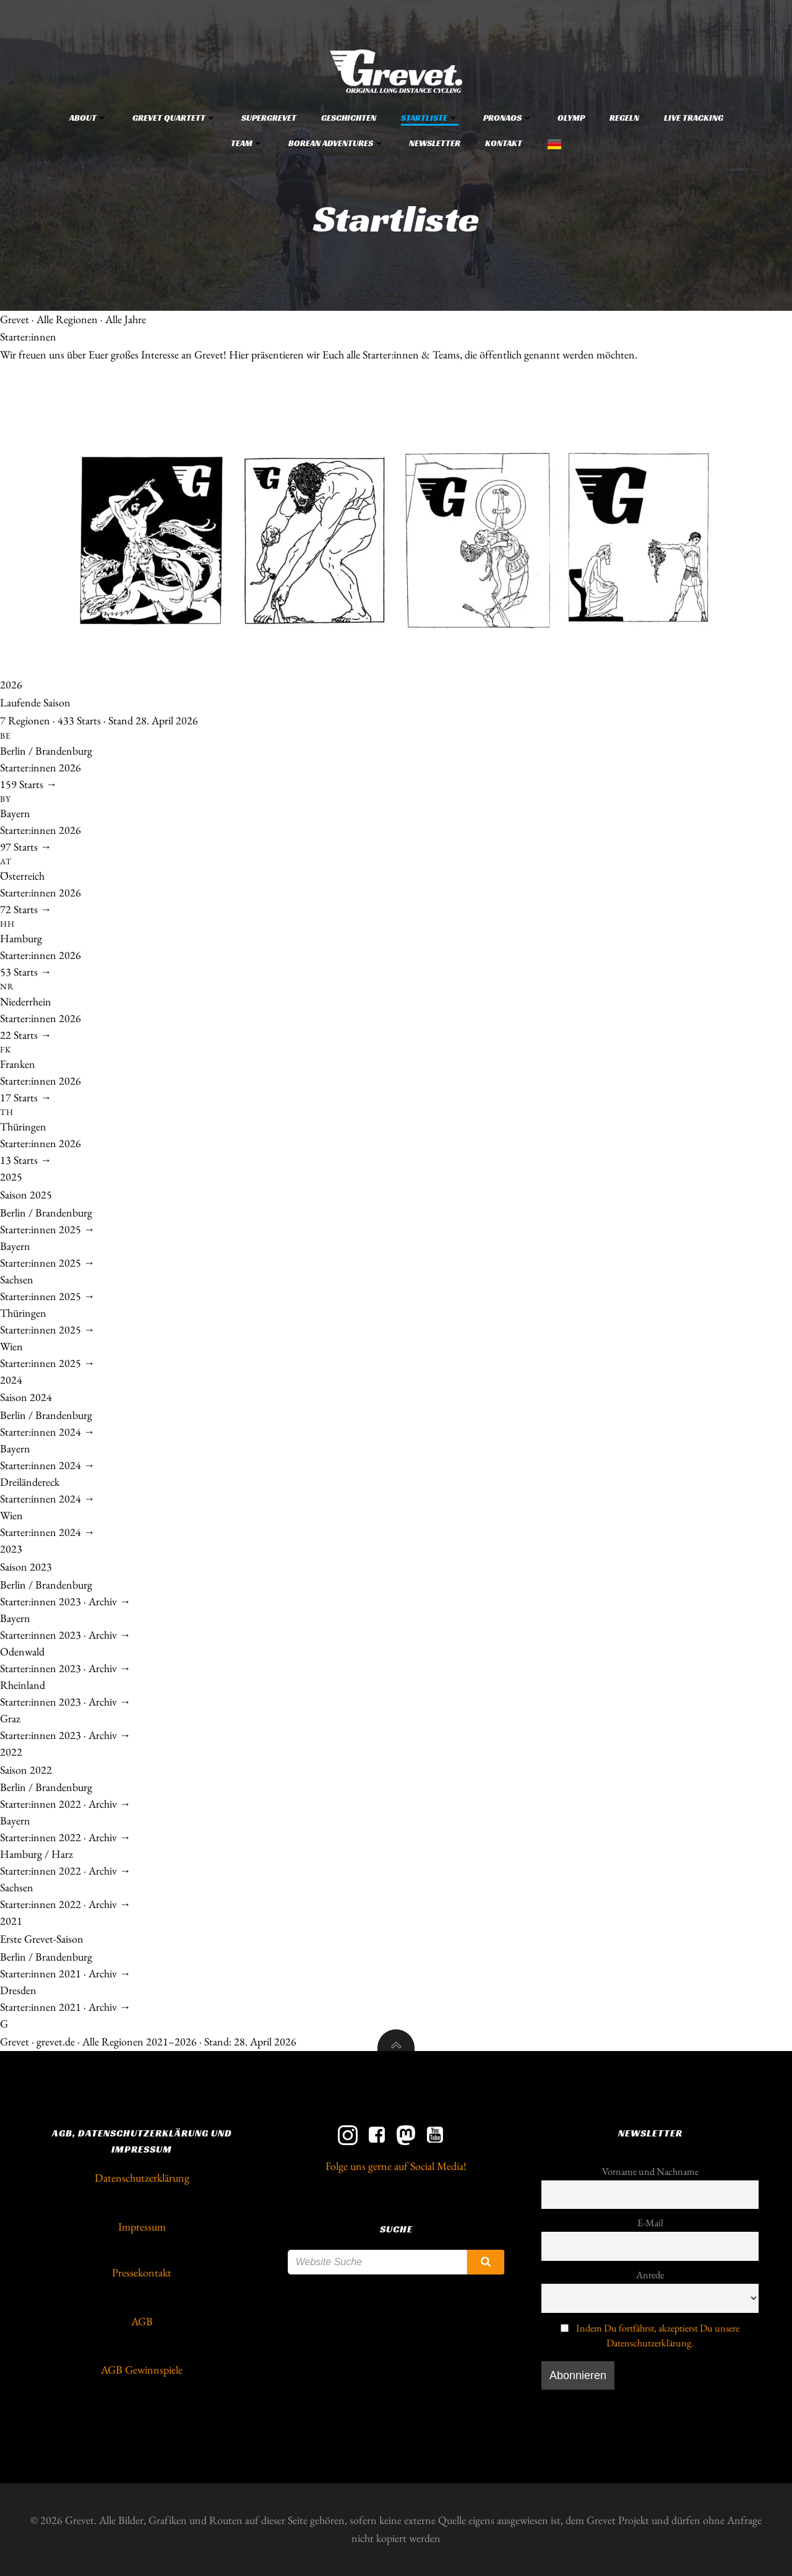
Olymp (571, 117)
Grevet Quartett (174, 117)
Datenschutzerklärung (142, 2178)
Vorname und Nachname (650, 2171)
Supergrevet (268, 117)
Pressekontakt (141, 2272)
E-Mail (650, 2222)
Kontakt (503, 143)
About (88, 117)
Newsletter (434, 143)
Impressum (142, 2226)
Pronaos (508, 117)
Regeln (624, 117)
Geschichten (348, 117)
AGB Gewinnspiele (142, 2369)
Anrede (650, 2274)
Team (247, 143)
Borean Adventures (336, 143)
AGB (142, 2321)
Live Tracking (693, 117)
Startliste (429, 117)
